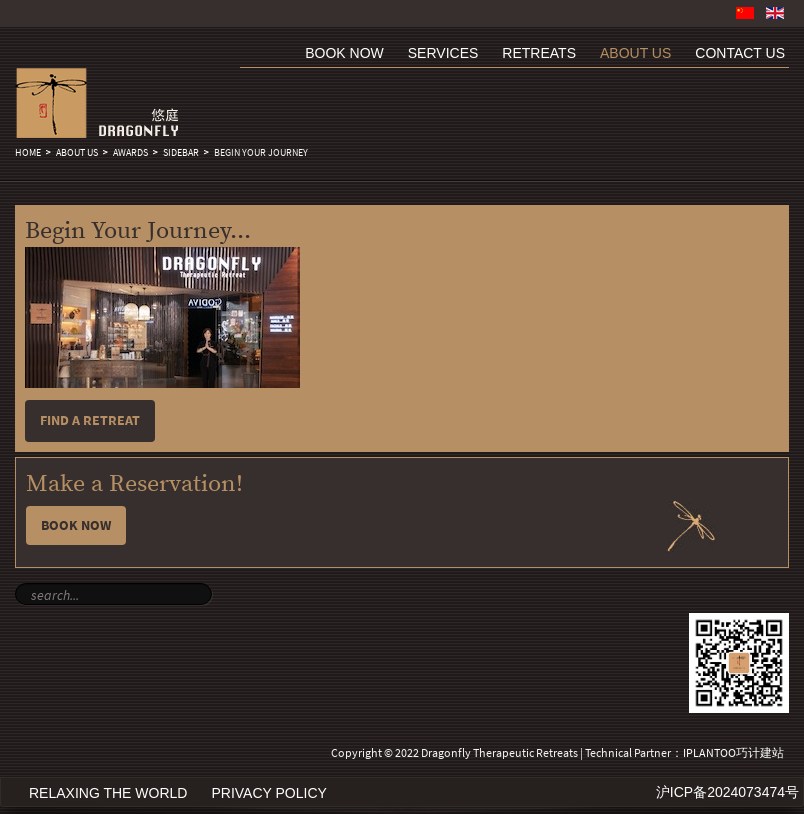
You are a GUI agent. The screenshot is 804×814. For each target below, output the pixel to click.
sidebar (181, 153)
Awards (130, 153)
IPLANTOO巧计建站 (733, 753)
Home (28, 153)
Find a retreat (90, 420)
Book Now (76, 525)
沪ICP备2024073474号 (727, 792)
